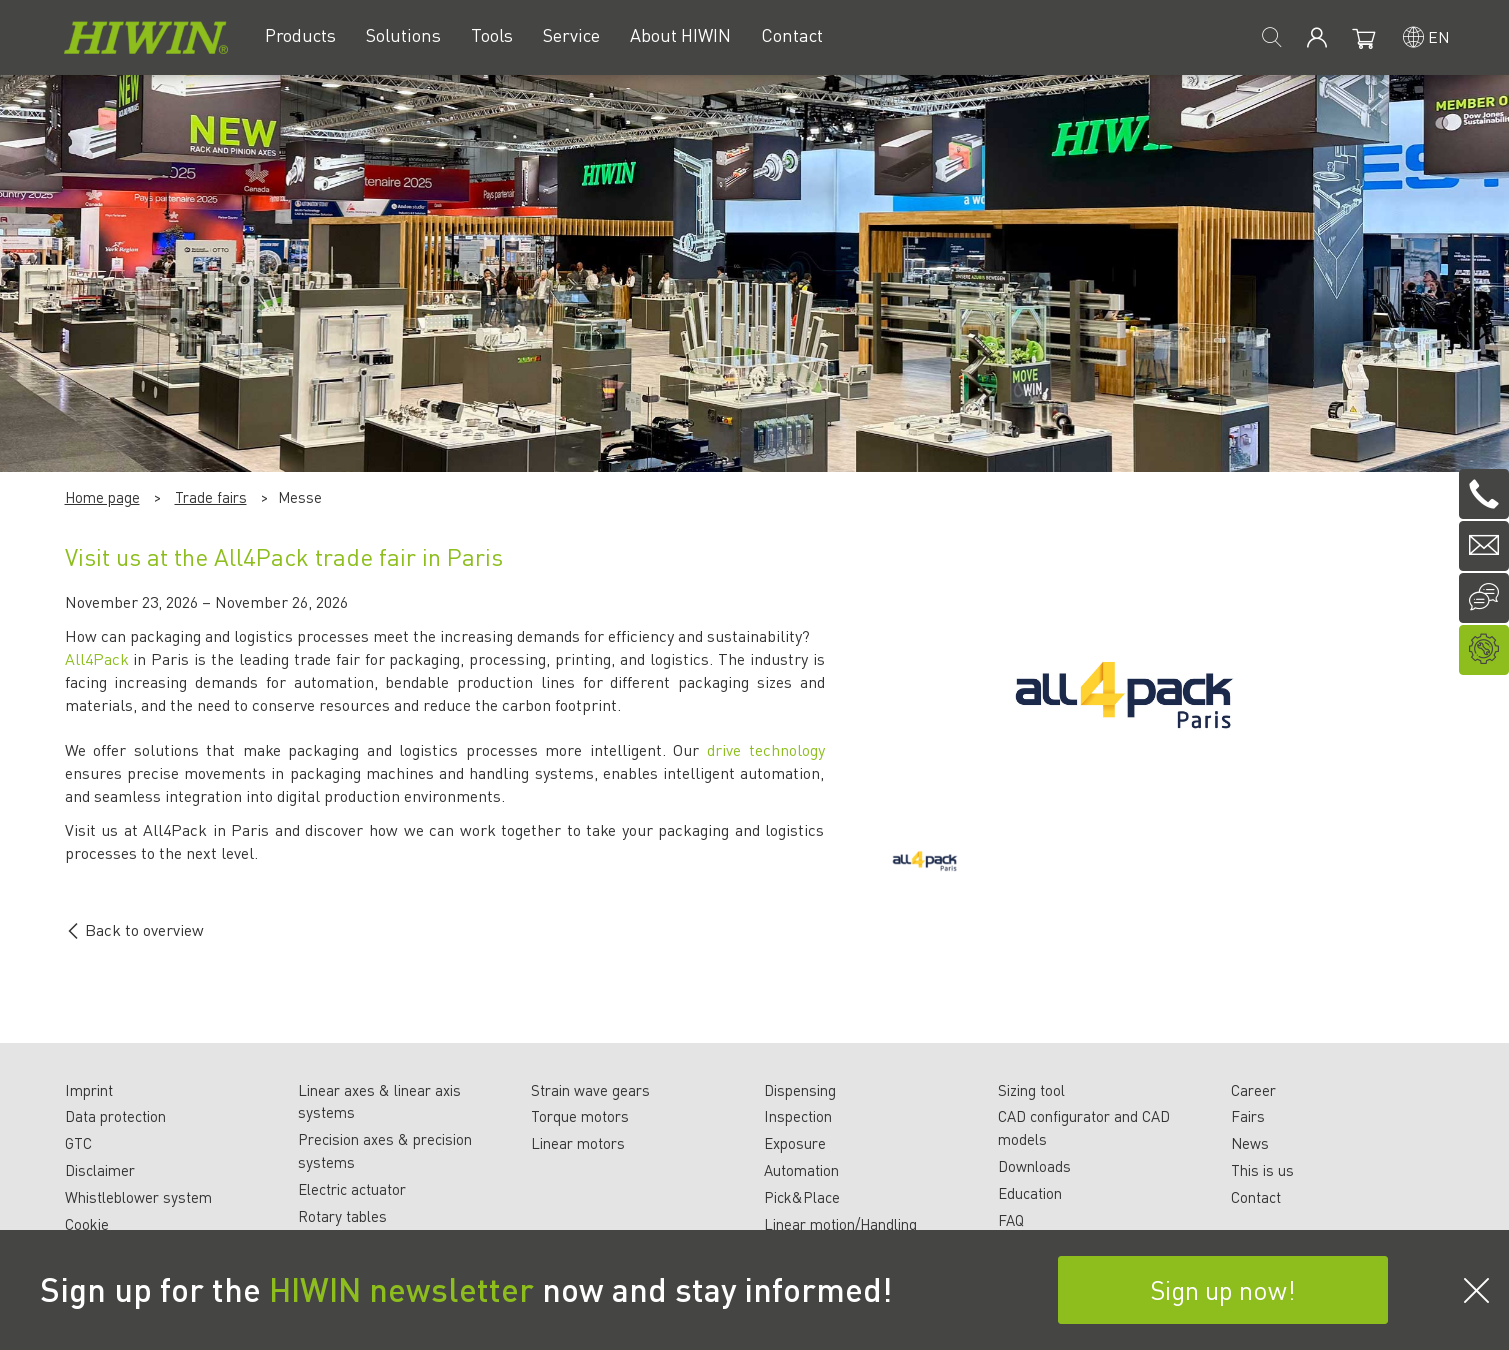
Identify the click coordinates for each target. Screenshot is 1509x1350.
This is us (1262, 1170)
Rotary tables (342, 1216)
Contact (1256, 1197)
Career (1253, 1090)
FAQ (1011, 1220)
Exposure (795, 1143)
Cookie (87, 1224)
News (1250, 1143)
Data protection (115, 1116)
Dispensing (800, 1090)
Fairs (1248, 1116)
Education (1030, 1193)
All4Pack (99, 658)
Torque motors (580, 1116)
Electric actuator (352, 1189)
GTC (78, 1143)
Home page (102, 497)
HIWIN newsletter (401, 1289)
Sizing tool (1031, 1090)
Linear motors (578, 1143)
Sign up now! (1223, 1289)
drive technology (766, 749)
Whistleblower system (138, 1197)
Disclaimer (100, 1170)
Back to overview (134, 929)
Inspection (798, 1116)
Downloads (1034, 1166)
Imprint (89, 1090)
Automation (801, 1170)
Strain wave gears (590, 1090)
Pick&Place (802, 1197)
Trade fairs (211, 497)
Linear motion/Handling (840, 1224)
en (1439, 36)
